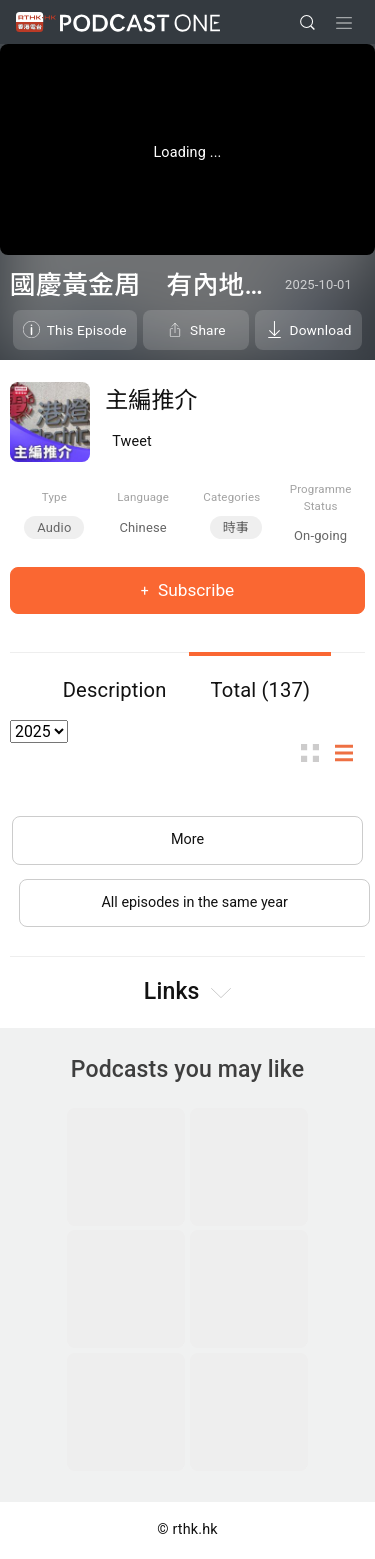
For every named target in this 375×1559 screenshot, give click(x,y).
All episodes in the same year (194, 902)
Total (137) (261, 690)
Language (143, 497)
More (187, 839)
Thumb (316, 753)
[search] (307, 22)
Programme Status (321, 497)
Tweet (132, 441)
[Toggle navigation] (344, 23)
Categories (231, 497)
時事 (236, 527)
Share (208, 330)
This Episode (87, 330)
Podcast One (140, 22)
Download (321, 330)
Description (115, 690)
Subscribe (194, 590)
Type (54, 497)
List (350, 753)
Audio (54, 527)
